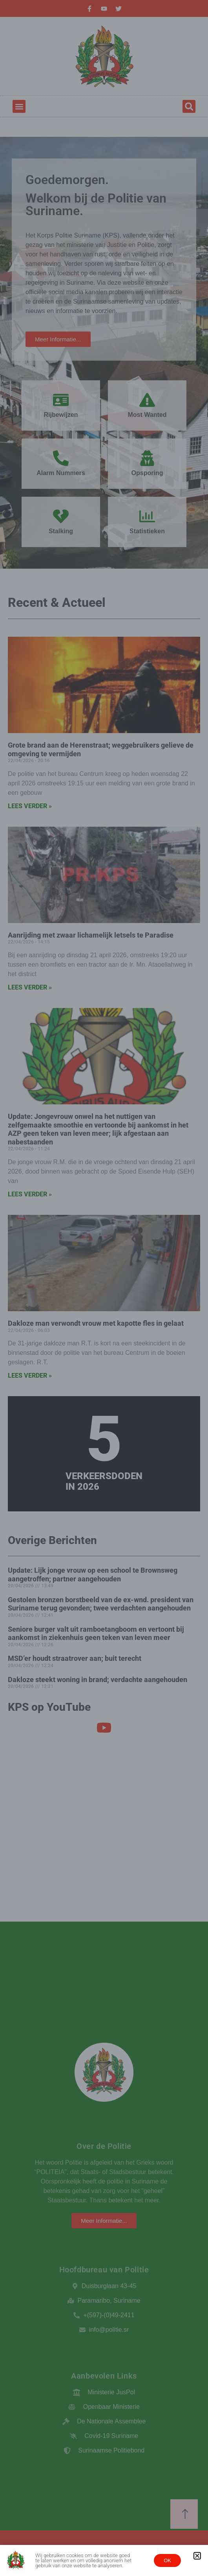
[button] (197, 2556)
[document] (104, 1288)
